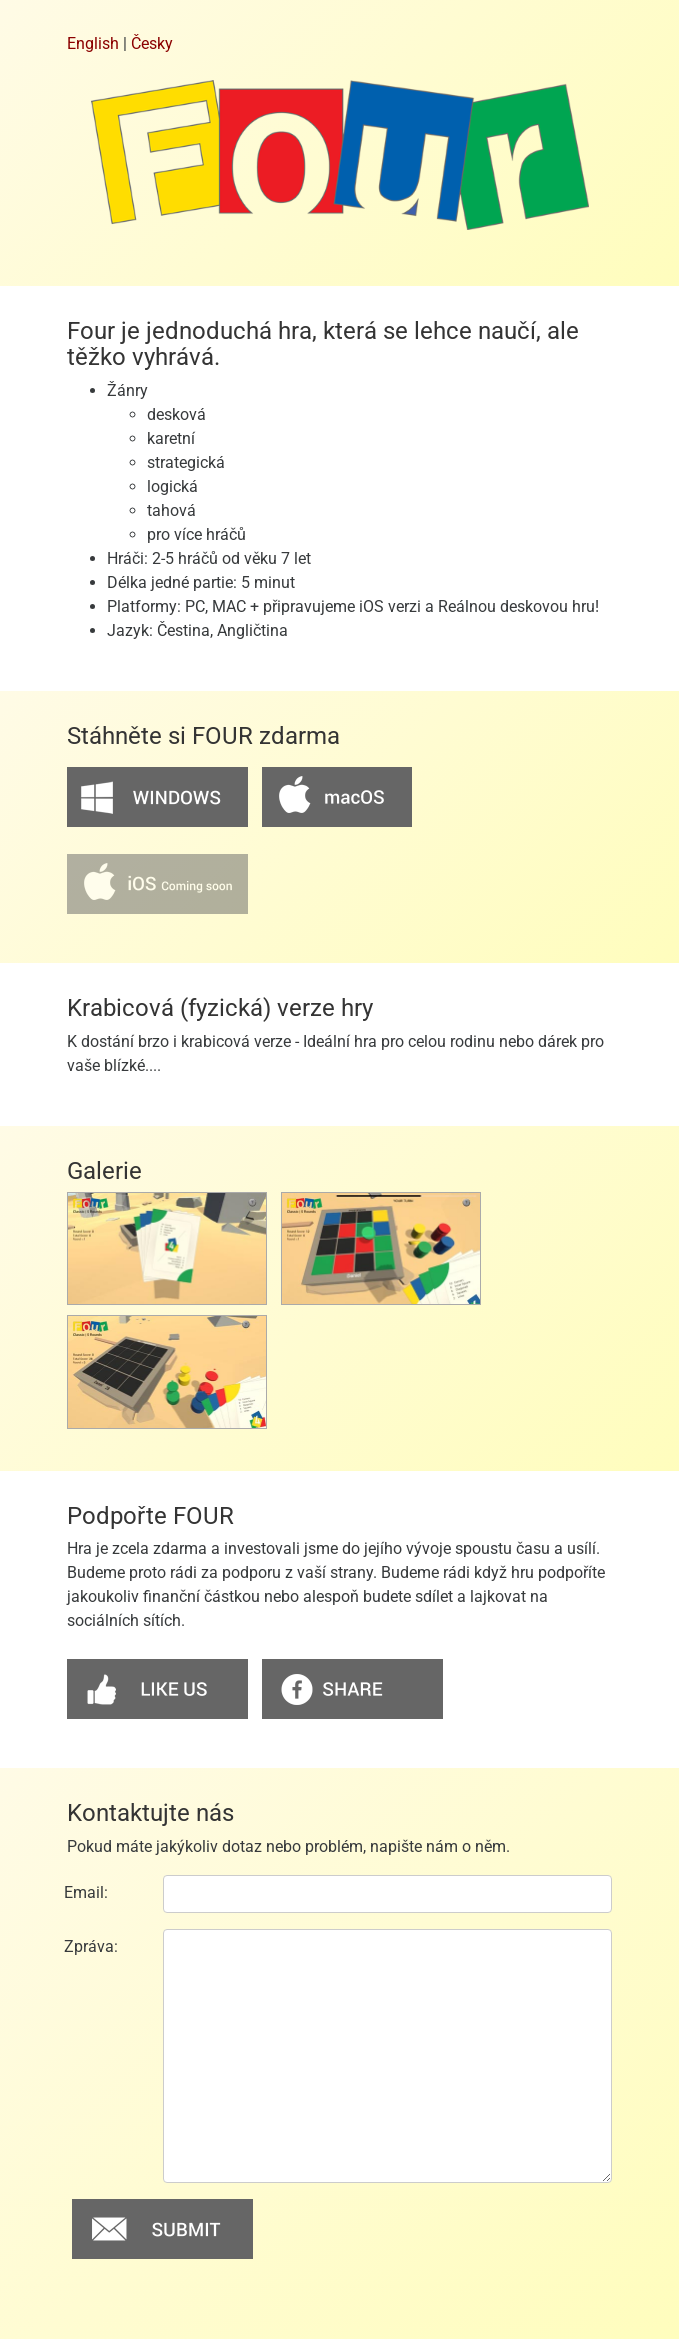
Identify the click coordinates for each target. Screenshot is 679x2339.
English (93, 43)
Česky (152, 43)
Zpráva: (91, 1946)
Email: (86, 1892)
